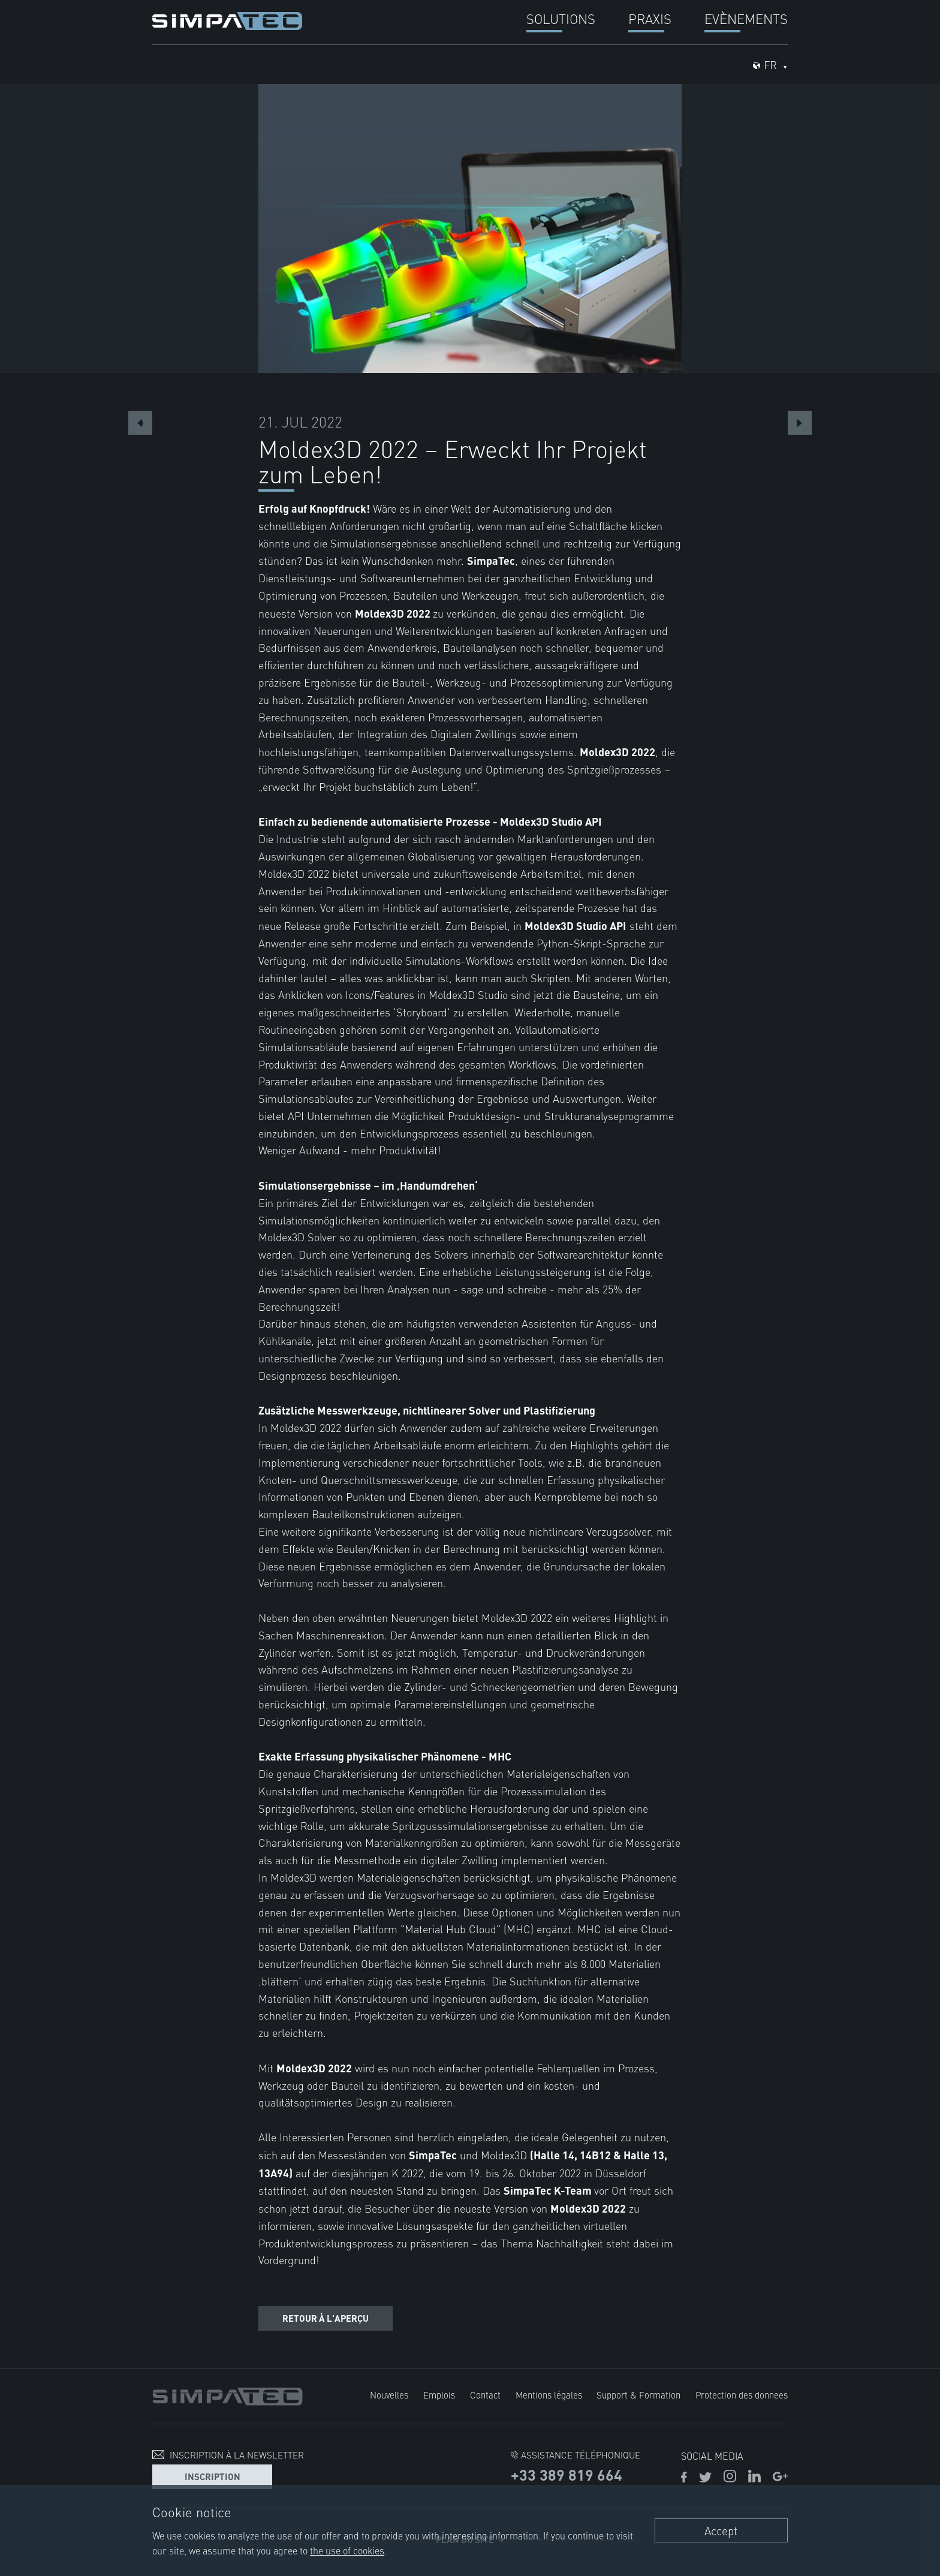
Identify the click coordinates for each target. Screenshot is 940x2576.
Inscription (212, 2476)
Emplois (439, 2394)
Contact (485, 2394)
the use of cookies (347, 2550)
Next (800, 423)
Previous (140, 423)
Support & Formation (638, 2394)
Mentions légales (549, 2394)
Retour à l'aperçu (325, 2318)
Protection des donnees (741, 2394)
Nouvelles (389, 2394)
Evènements (746, 18)
